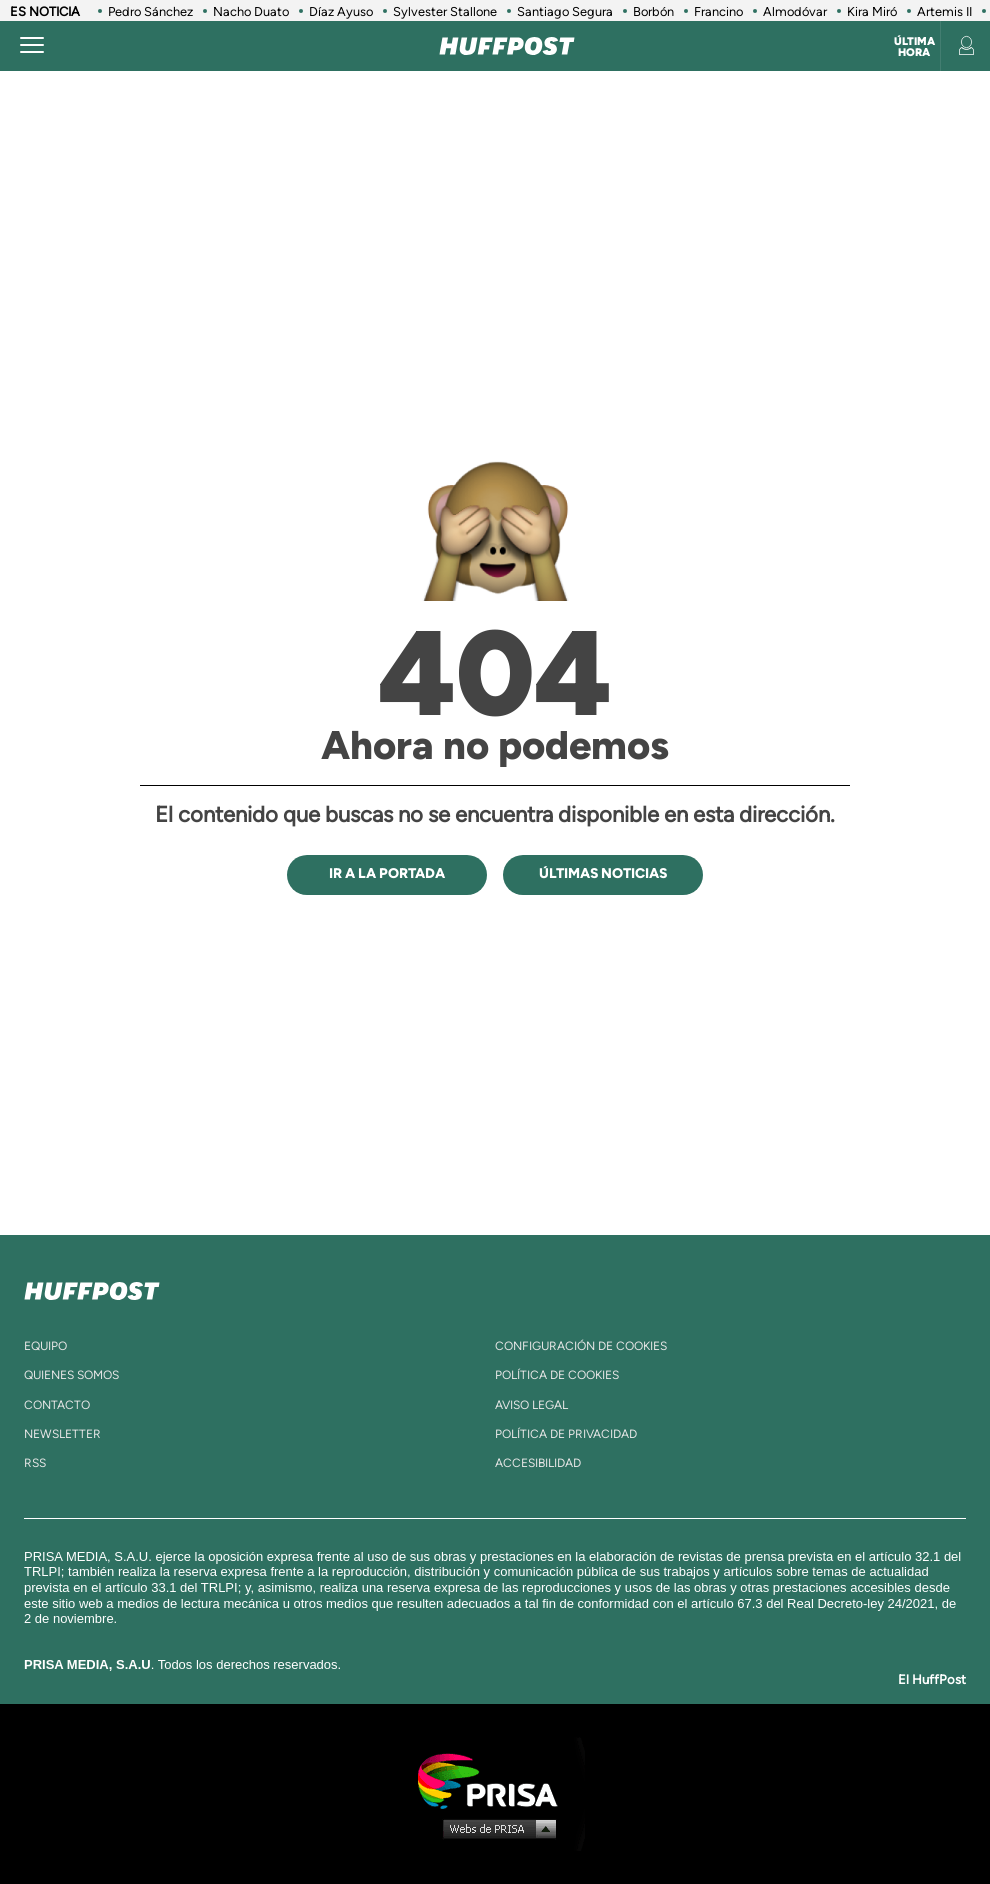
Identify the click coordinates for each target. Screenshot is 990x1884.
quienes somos (71, 1375)
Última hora (914, 47)
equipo (45, 1346)
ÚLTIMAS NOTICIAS (603, 873)
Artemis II (944, 11)
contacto (57, 1405)
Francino (718, 11)
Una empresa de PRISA (495, 1779)
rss (35, 1463)
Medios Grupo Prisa (495, 1828)
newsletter (62, 1434)
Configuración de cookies (581, 1346)
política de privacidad (566, 1434)
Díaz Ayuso (341, 11)
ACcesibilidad (538, 1463)
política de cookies (557, 1375)
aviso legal (531, 1405)
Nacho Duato (251, 11)
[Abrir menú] (32, 46)
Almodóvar (795, 11)
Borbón (653, 11)
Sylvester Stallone (445, 11)
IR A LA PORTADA (387, 873)
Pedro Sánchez (150, 11)
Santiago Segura (565, 11)
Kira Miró (872, 11)
